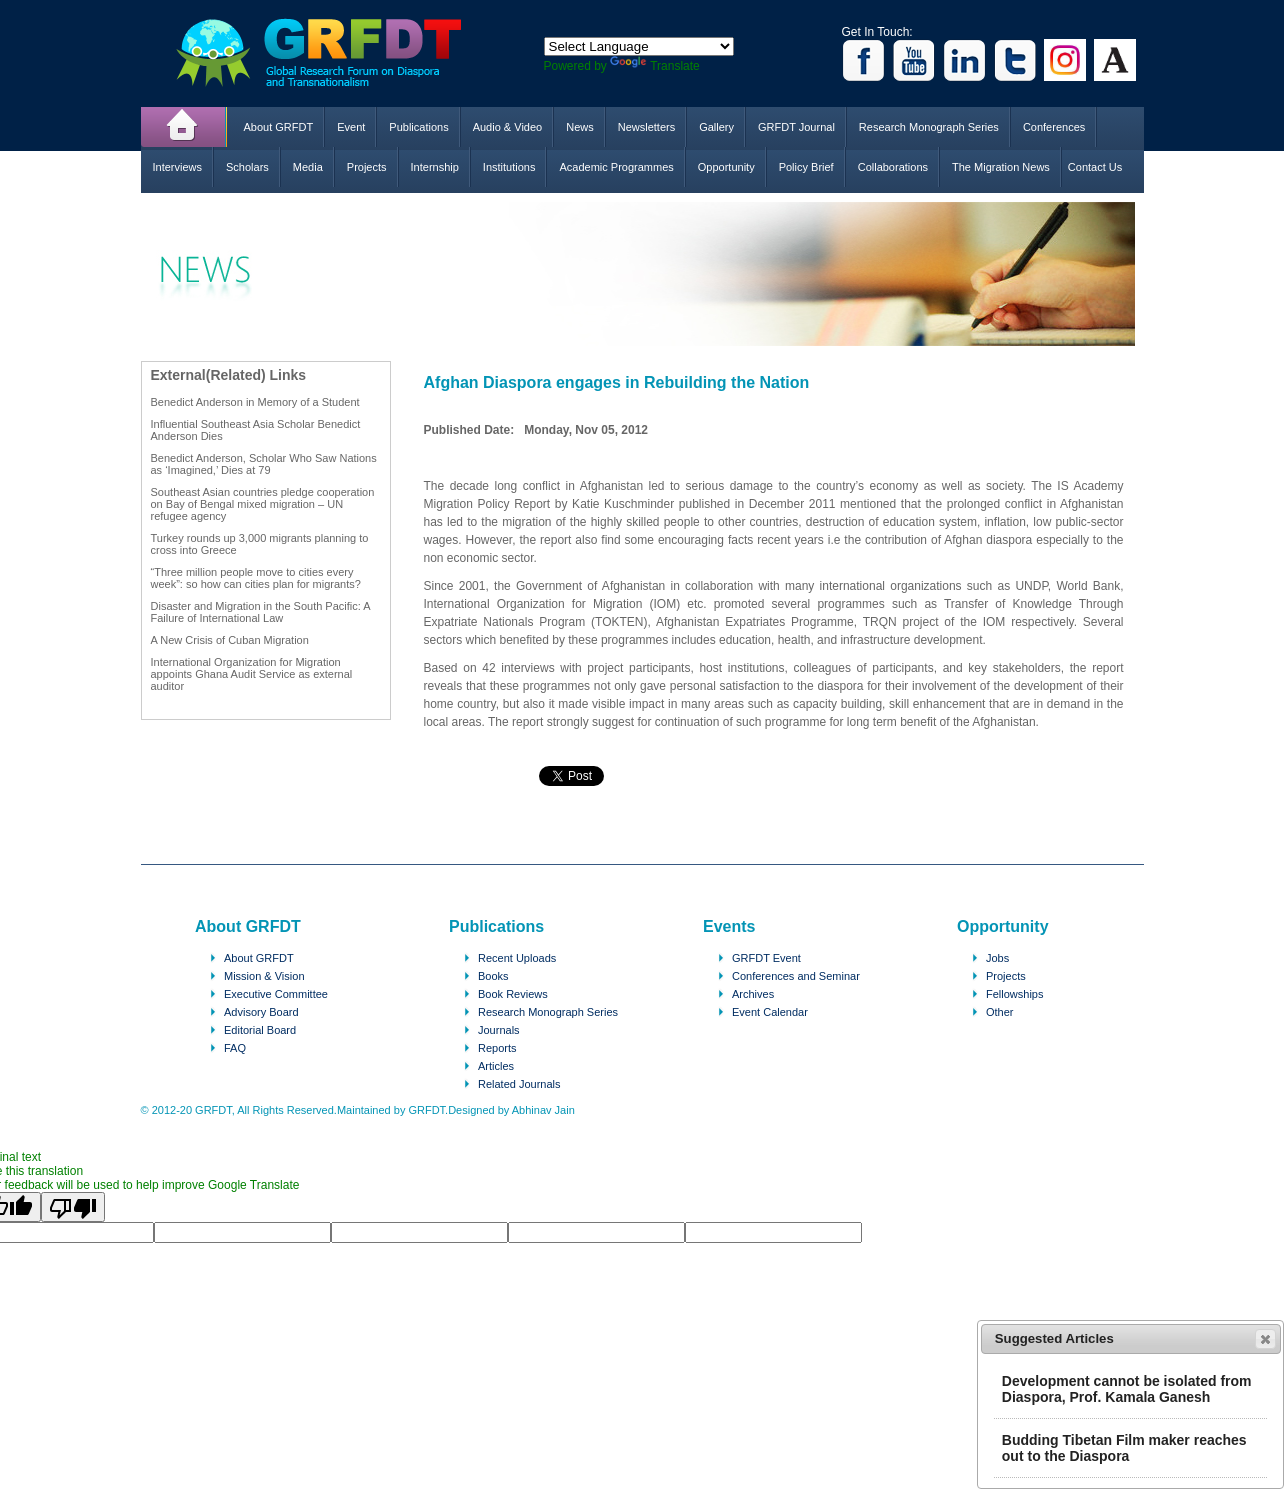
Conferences (1054, 127)
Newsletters (646, 127)
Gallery (716, 127)
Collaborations (893, 167)
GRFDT (333, 52)
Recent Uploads (517, 958)
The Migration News (1001, 167)
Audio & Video (508, 127)
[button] (1265, 1339)
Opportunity (726, 167)
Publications (418, 127)
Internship (435, 167)
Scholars (247, 167)
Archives (753, 994)
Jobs (997, 958)
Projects (367, 167)
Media (308, 167)
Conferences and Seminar (796, 976)
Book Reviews (513, 994)
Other (1000, 1012)
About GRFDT (279, 127)
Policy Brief (806, 167)
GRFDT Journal (796, 127)
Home (184, 127)
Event (351, 127)
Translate (655, 66)
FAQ (235, 1048)
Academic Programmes (616, 167)
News (580, 127)
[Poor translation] (73, 1207)
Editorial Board (260, 1030)
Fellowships (1014, 994)
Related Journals (519, 1084)
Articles (496, 1066)
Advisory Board (261, 1012)
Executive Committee (276, 994)
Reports (497, 1048)
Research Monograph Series (929, 127)
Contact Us (1095, 167)
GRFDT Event (766, 958)
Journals (499, 1030)
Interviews (178, 167)
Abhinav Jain (543, 1110)
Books (493, 976)
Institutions (509, 167)
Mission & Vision (264, 976)
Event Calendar (770, 1012)
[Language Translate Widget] (639, 46)
